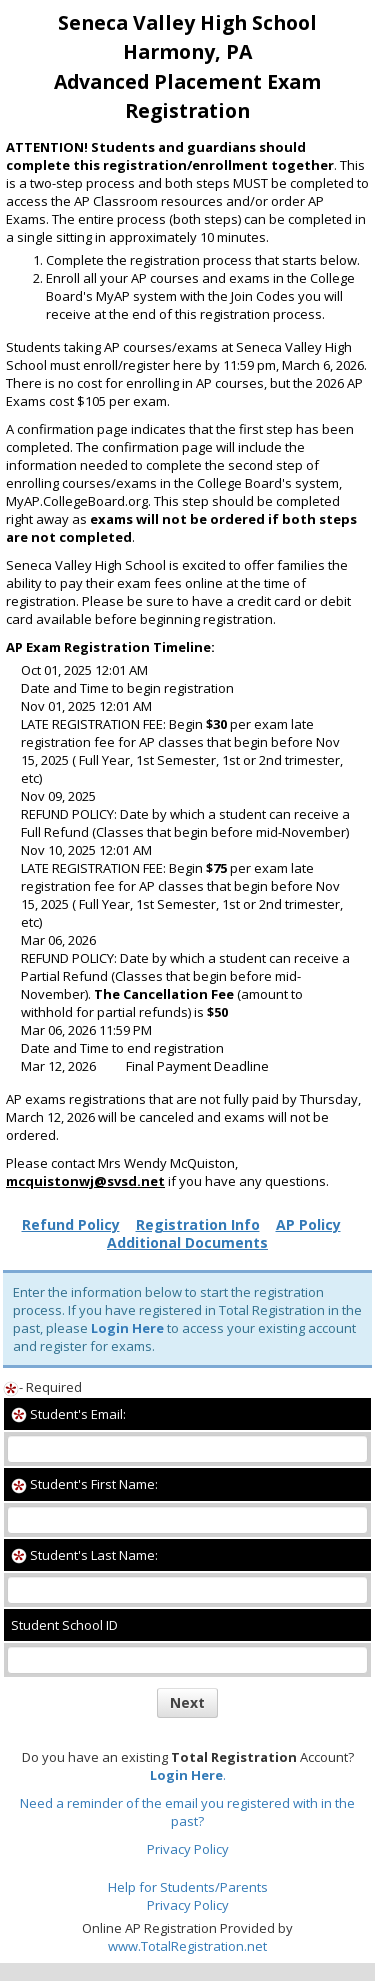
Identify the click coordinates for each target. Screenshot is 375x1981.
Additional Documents (187, 1242)
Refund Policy (71, 1224)
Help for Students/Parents (188, 1887)
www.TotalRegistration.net (187, 1946)
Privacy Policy (188, 1849)
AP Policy (308, 1224)
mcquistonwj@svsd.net (85, 1181)
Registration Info (198, 1224)
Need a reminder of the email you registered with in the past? (187, 1812)
